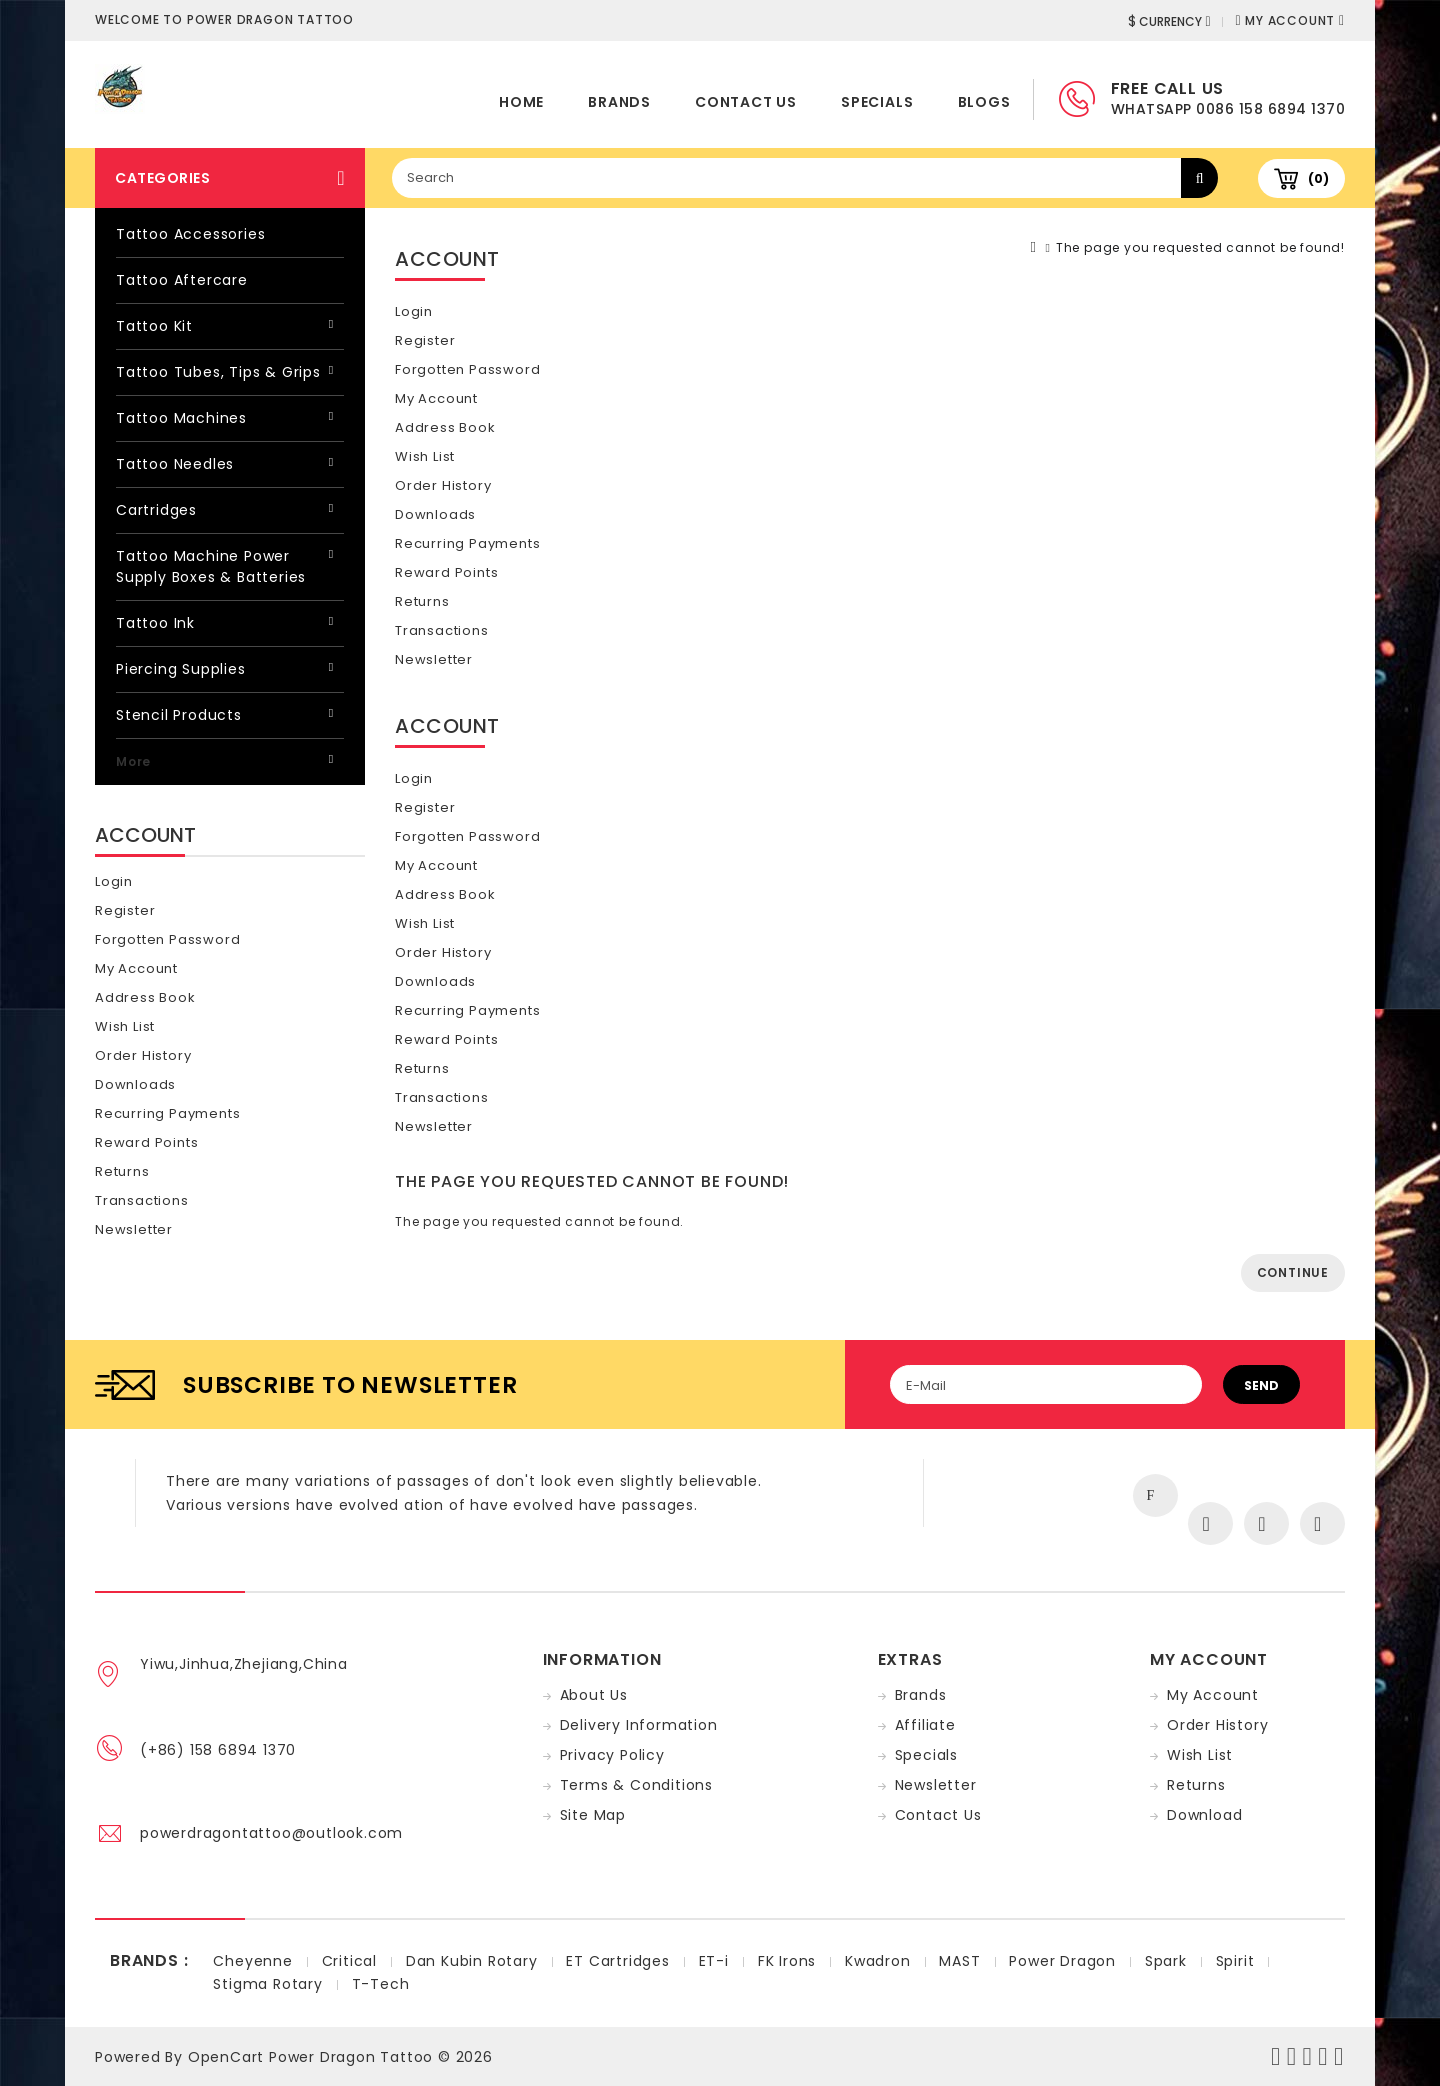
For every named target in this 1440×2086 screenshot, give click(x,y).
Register (125, 910)
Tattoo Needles (175, 464)
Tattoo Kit (154, 326)
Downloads (135, 1084)
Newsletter (134, 1229)
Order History (143, 1055)
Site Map (593, 1815)
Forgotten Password (167, 939)
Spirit (1235, 1961)
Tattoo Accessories (190, 234)
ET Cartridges (617, 1961)
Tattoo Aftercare (182, 280)
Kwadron (878, 1961)
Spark (1166, 1961)
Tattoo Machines (181, 418)
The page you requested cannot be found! (1200, 247)
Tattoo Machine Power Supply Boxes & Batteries (211, 566)
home (521, 102)
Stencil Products (179, 715)
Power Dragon (1062, 1961)
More (133, 761)
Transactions (142, 1200)
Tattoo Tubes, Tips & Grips (218, 372)
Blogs (984, 102)
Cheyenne (252, 1961)
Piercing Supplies (181, 669)
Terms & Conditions (636, 1785)
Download (1204, 1815)
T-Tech (381, 1984)
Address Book (145, 997)
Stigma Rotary (267, 1984)
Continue (1293, 1272)
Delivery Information (639, 1725)
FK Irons (787, 1961)
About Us (594, 1695)
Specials (877, 102)
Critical (349, 1961)
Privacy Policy (612, 1755)
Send (1261, 1385)
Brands (619, 102)
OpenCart (226, 2057)
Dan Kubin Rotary (472, 1961)
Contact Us (746, 102)
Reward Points (146, 1142)
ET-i (714, 1961)
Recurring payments (167, 1113)
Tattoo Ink (155, 623)
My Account (136, 968)
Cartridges (156, 510)
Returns (122, 1171)
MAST (959, 1961)
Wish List (125, 1026)
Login (114, 881)
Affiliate (925, 1725)
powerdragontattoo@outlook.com (271, 1833)
